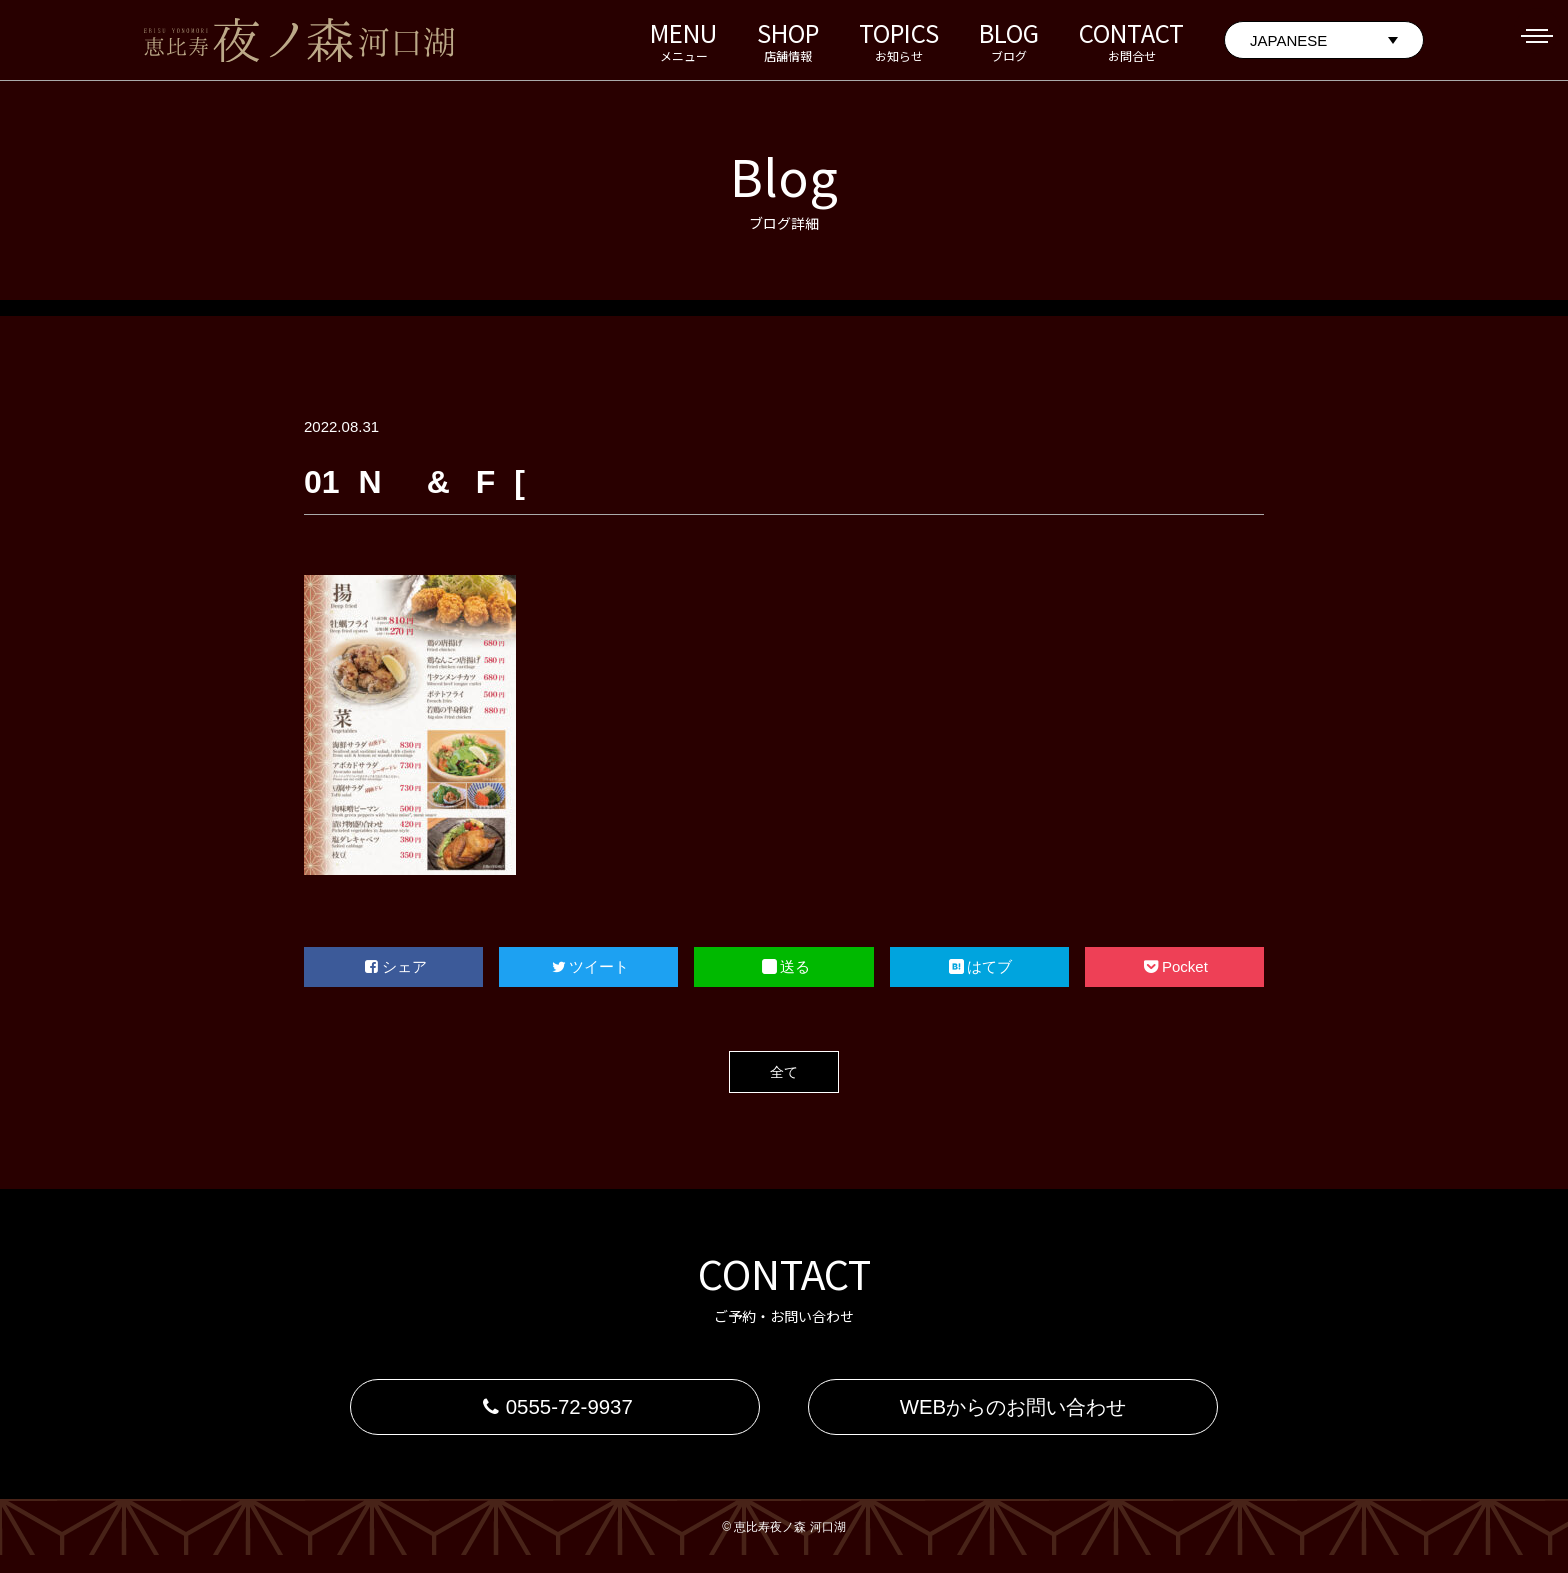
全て (784, 1071)
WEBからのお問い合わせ (1013, 1415)
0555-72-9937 (554, 1415)
